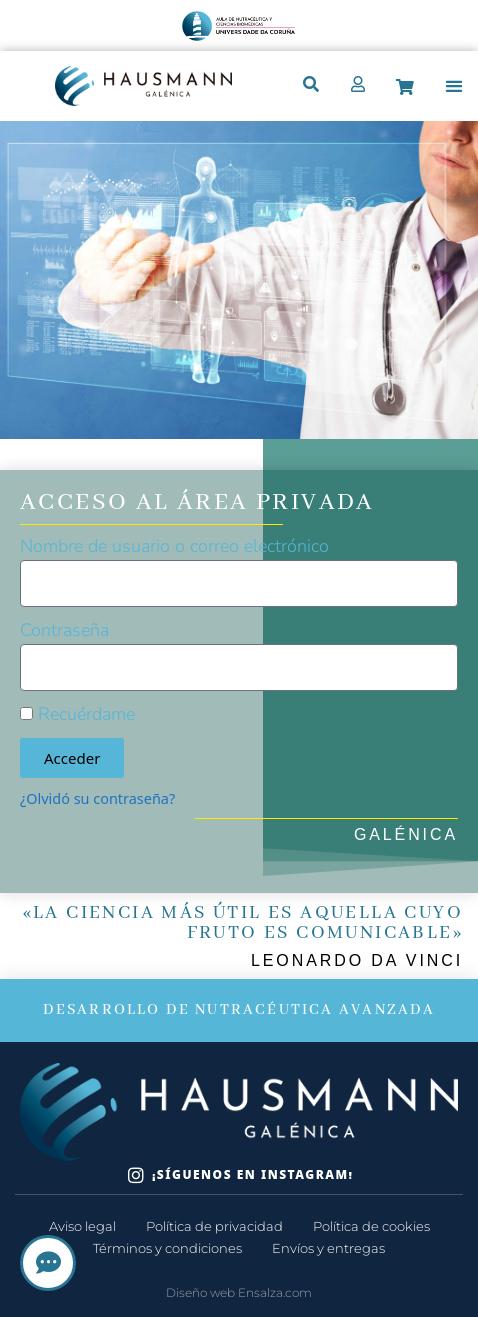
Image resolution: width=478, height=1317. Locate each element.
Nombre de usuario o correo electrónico (174, 546)
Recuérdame (77, 714)
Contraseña (64, 630)
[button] (454, 86)
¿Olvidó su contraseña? (97, 798)
